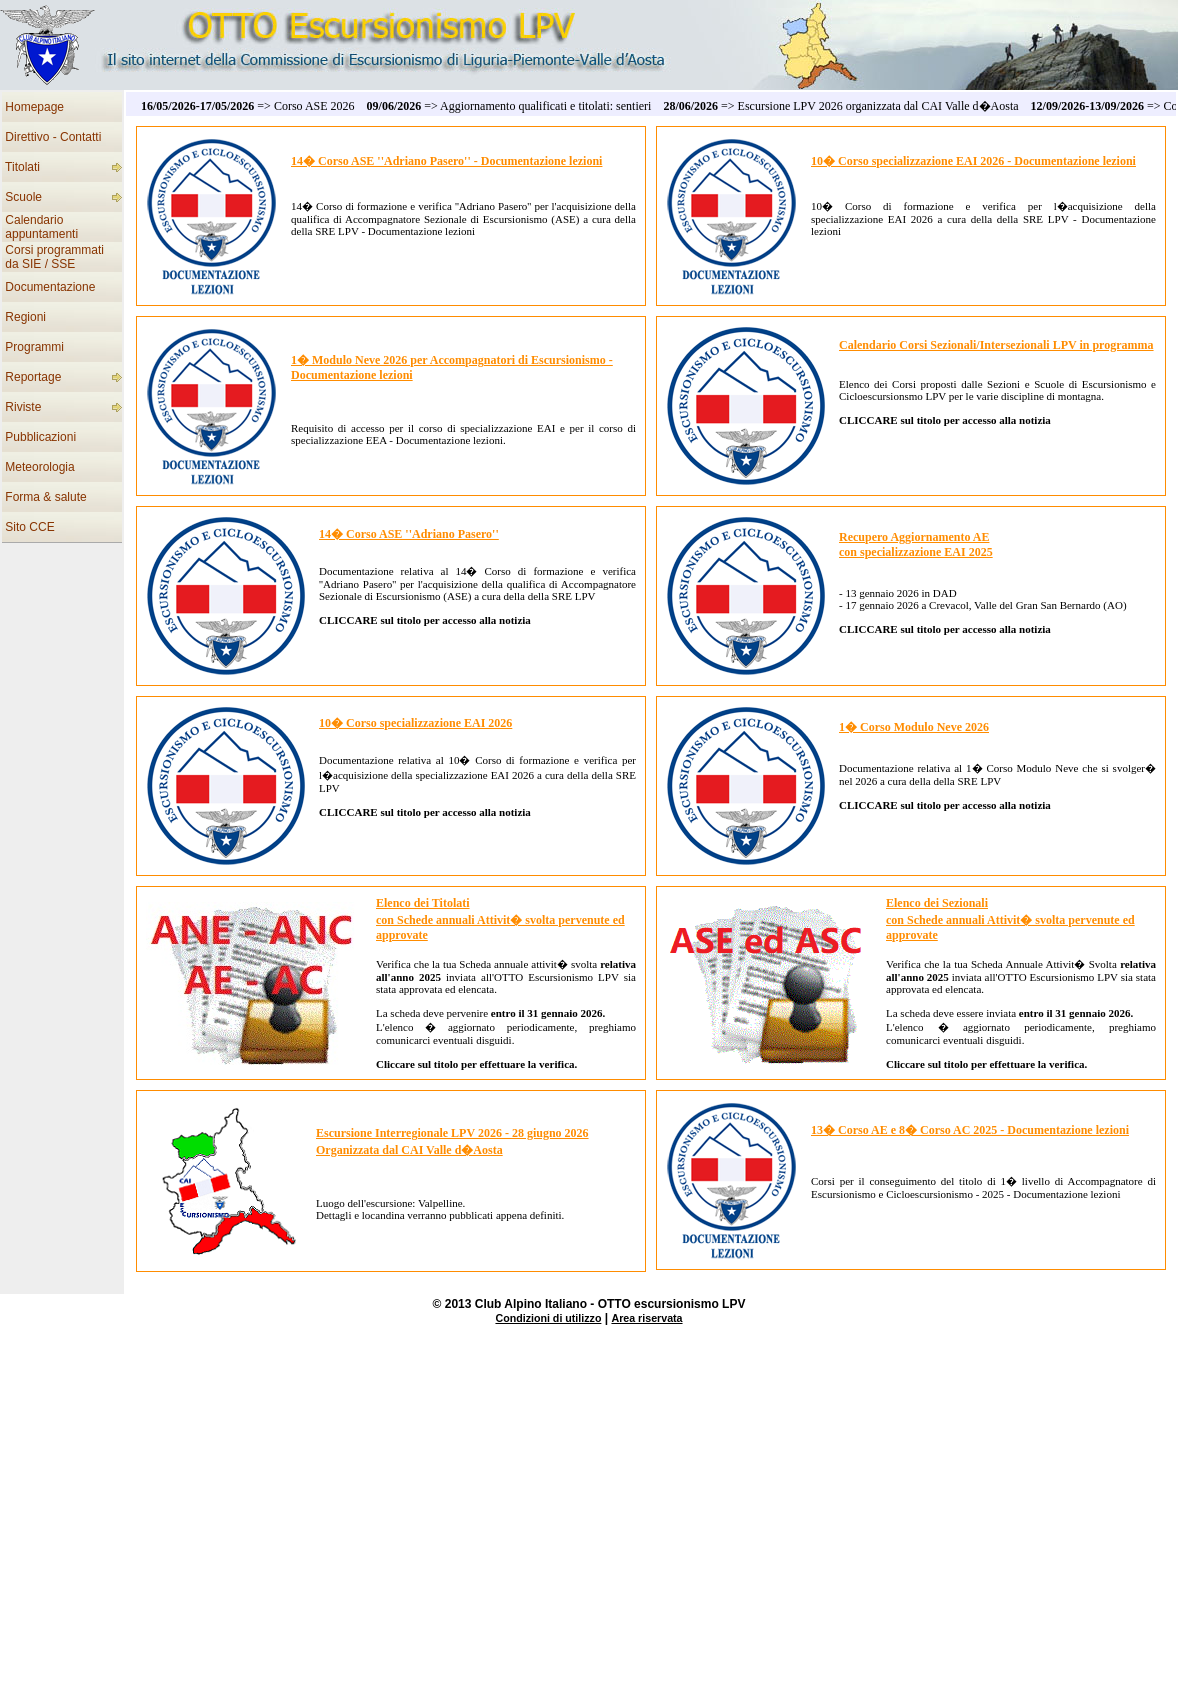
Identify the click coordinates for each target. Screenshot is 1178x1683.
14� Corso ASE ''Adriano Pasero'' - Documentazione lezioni (446, 161)
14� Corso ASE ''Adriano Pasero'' (409, 534)
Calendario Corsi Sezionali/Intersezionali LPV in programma (996, 345)
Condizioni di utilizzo (548, 1318)
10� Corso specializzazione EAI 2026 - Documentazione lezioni (973, 161)
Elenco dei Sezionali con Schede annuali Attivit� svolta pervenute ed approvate (1010, 919)
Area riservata (646, 1318)
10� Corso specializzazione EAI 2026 (415, 723)
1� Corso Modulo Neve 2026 (914, 727)
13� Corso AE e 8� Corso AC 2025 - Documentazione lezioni (970, 1130)
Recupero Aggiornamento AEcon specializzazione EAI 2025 (916, 544)
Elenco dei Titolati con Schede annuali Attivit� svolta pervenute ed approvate (500, 919)
